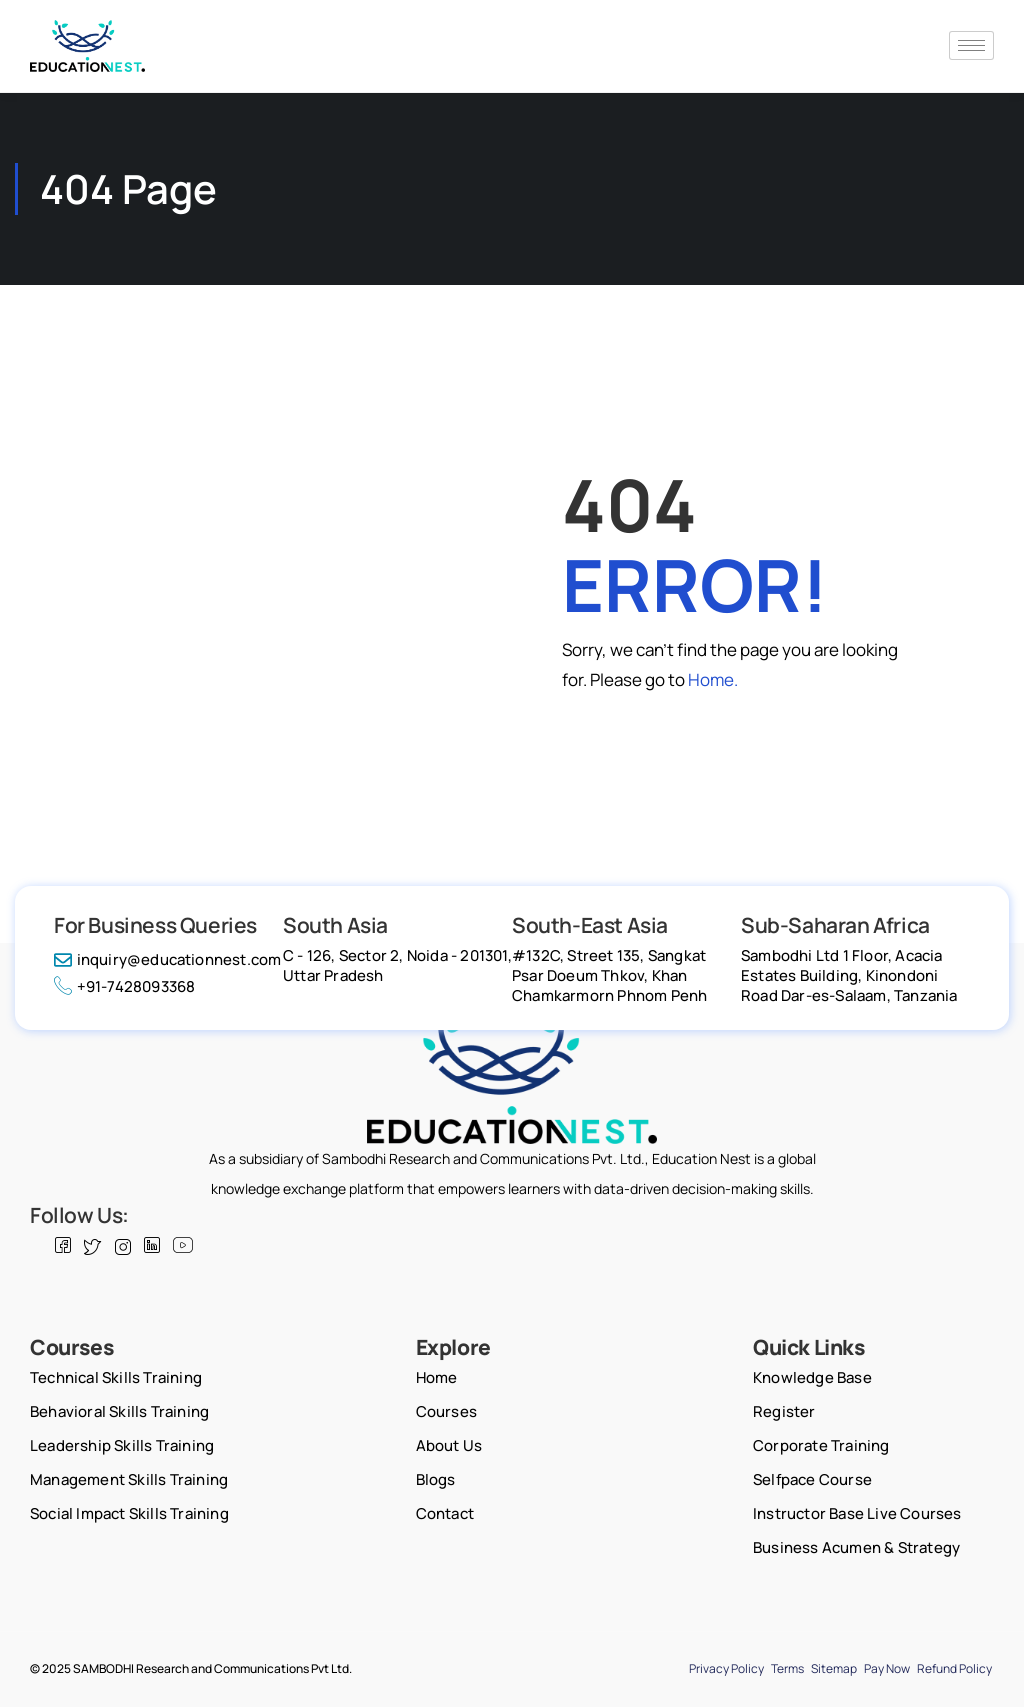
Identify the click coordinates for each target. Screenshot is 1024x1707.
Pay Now (887, 1668)
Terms (787, 1668)
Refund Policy (954, 1668)
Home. (713, 679)
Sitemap (834, 1668)
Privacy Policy (726, 1668)
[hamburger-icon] (971, 45)
